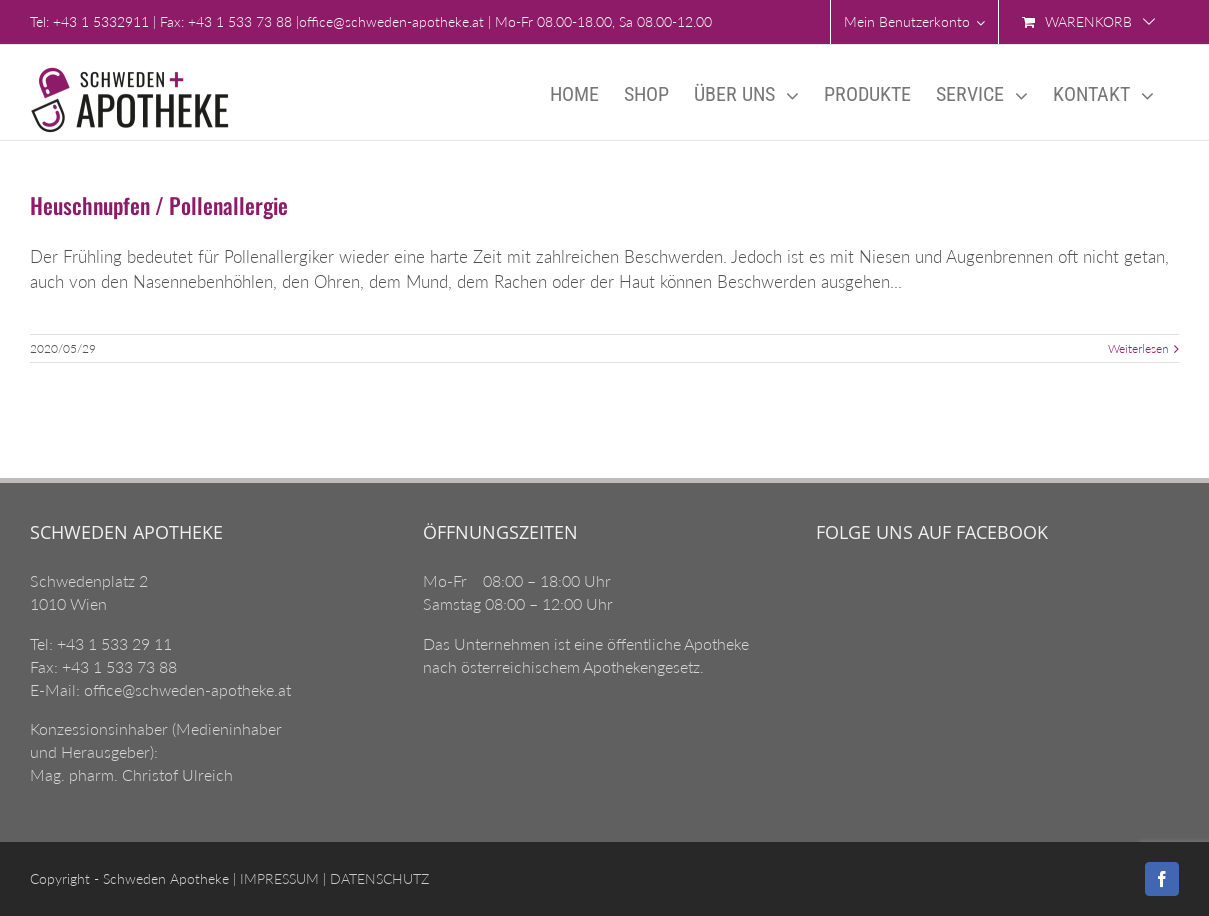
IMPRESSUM (277, 878)
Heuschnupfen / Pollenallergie (159, 205)
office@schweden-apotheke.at (391, 21)
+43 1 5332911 (101, 21)
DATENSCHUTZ (377, 878)
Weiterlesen (1138, 348)
